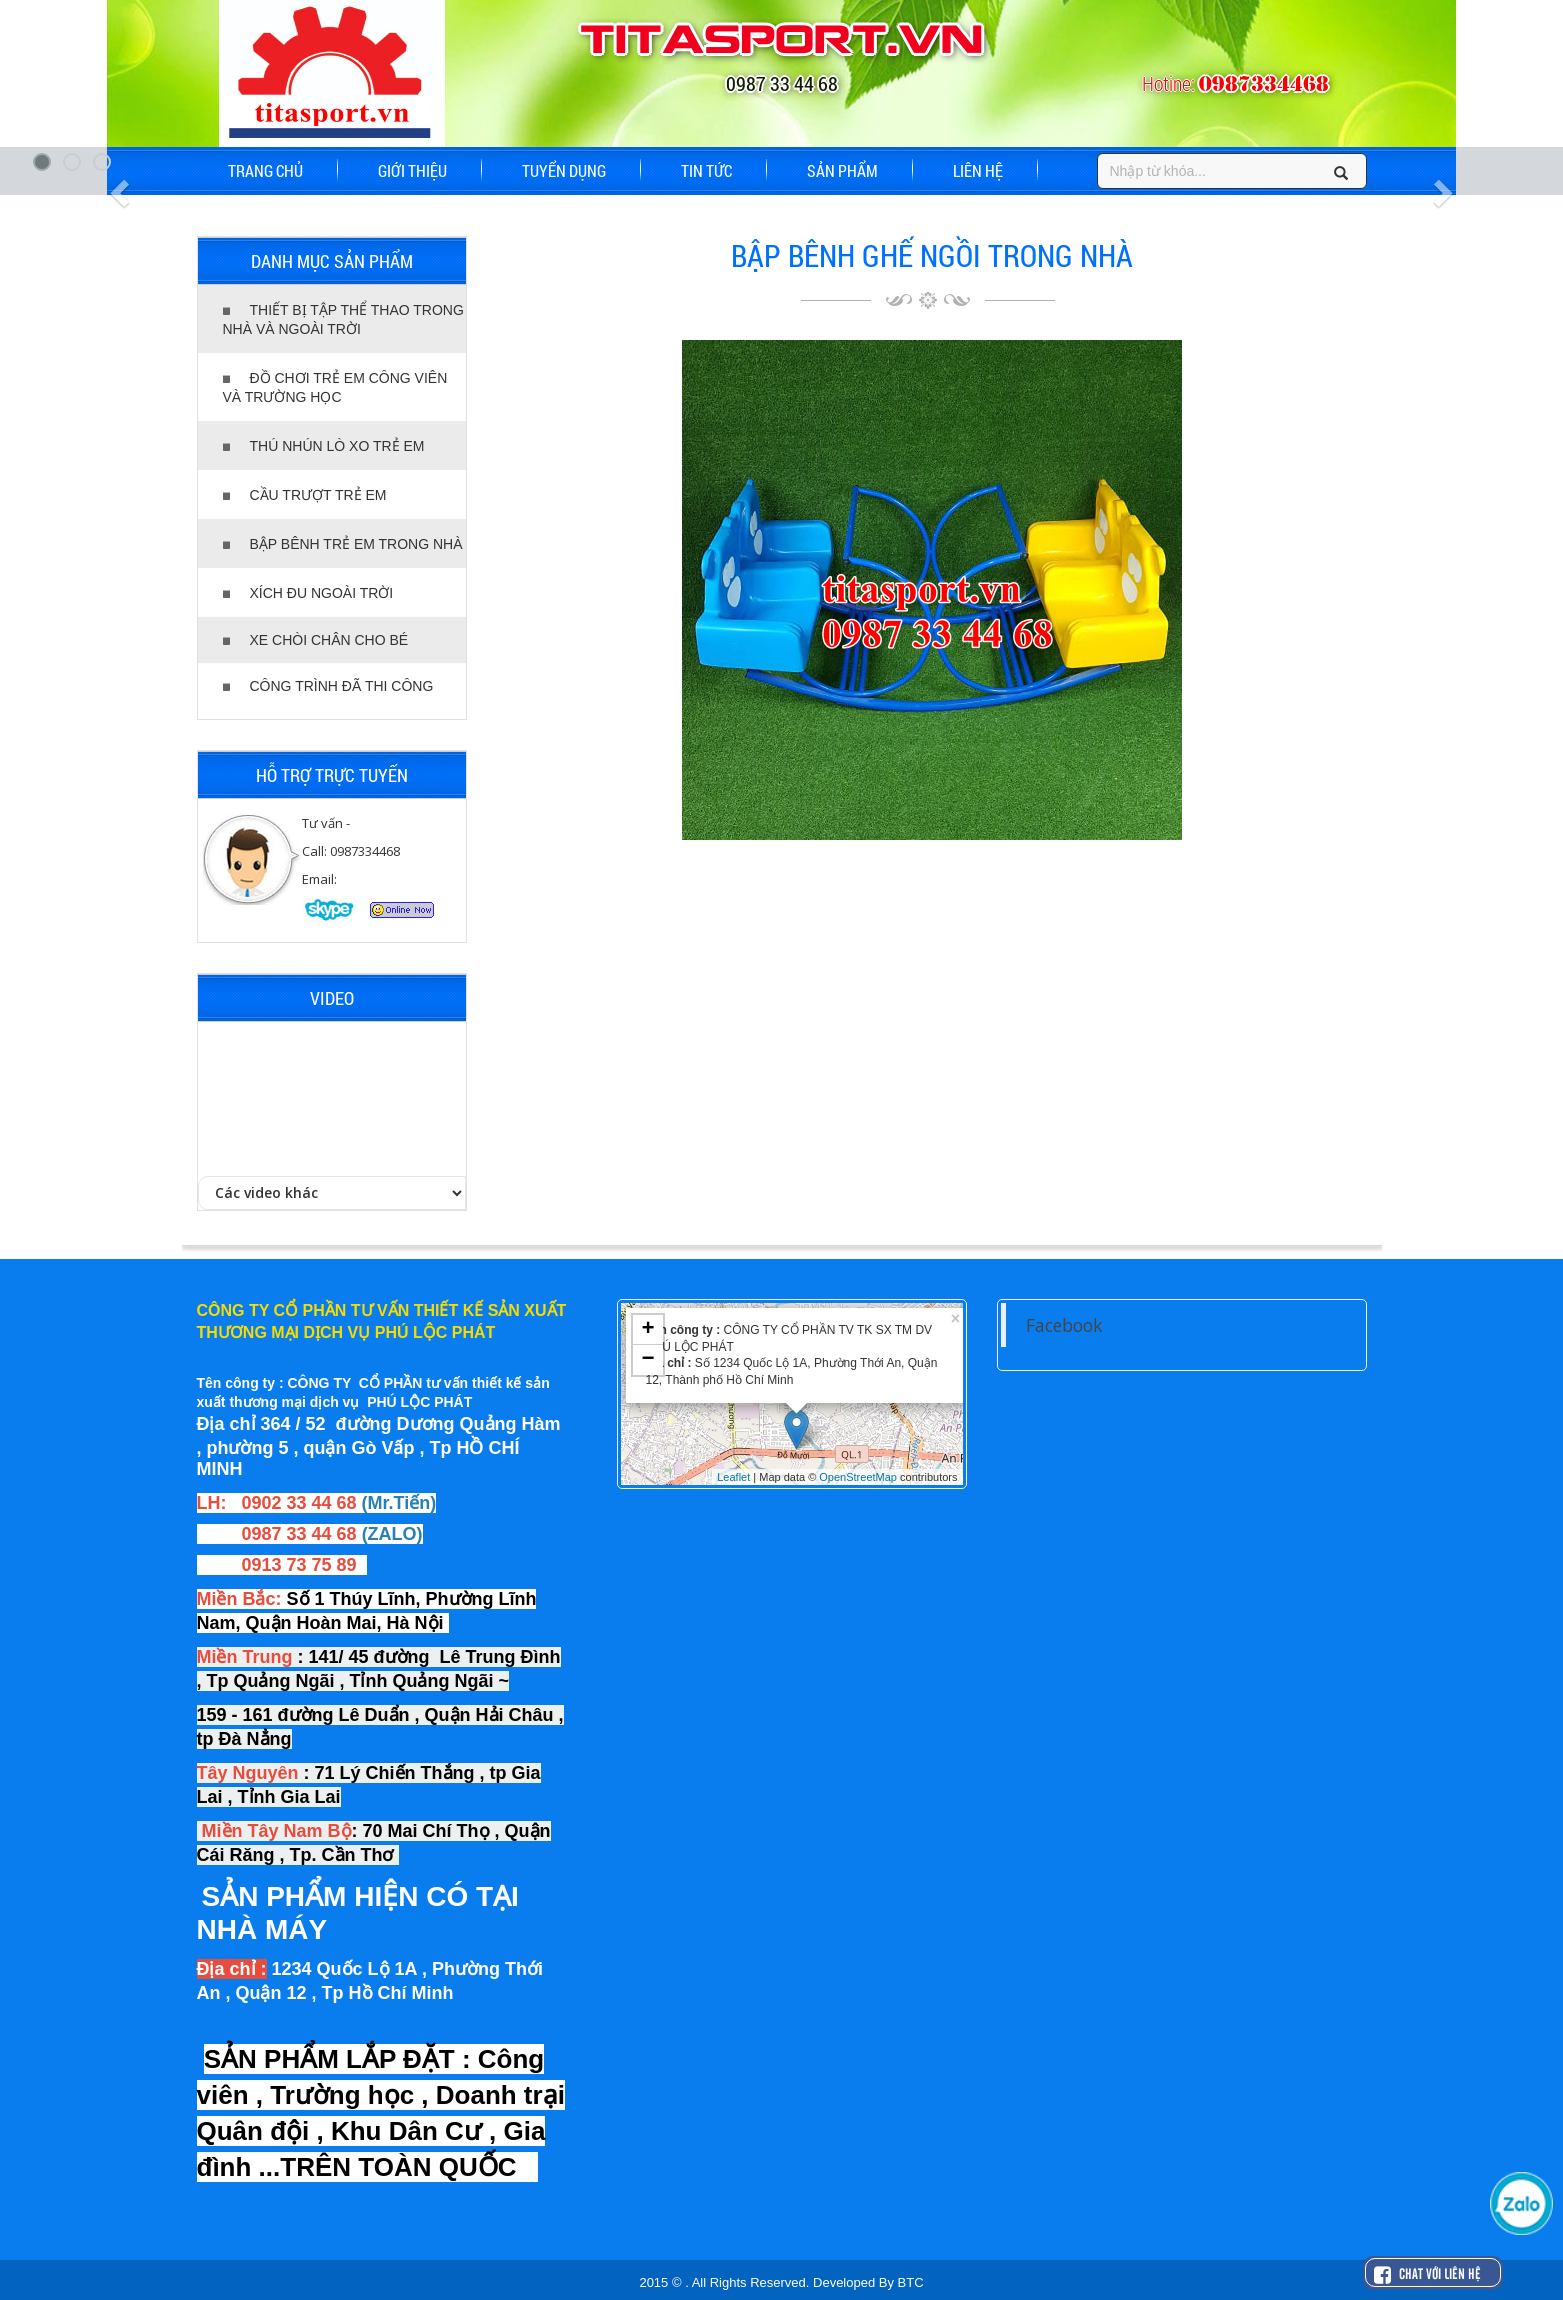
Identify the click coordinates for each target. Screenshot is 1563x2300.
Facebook (1064, 1325)
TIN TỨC (706, 170)
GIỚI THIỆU (412, 170)
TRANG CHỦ (265, 170)
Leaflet (733, 1477)
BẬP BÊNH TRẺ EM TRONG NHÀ (343, 544)
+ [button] (647, 1330)
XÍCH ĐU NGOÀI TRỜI (308, 593)
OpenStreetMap (858, 1477)
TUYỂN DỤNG (564, 170)
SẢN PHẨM (842, 170)
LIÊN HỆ (978, 170)
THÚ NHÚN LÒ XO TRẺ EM (324, 446)
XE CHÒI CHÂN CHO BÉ (316, 640)
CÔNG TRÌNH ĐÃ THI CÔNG (328, 686)
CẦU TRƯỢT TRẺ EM (305, 495)
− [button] (647, 1360)
